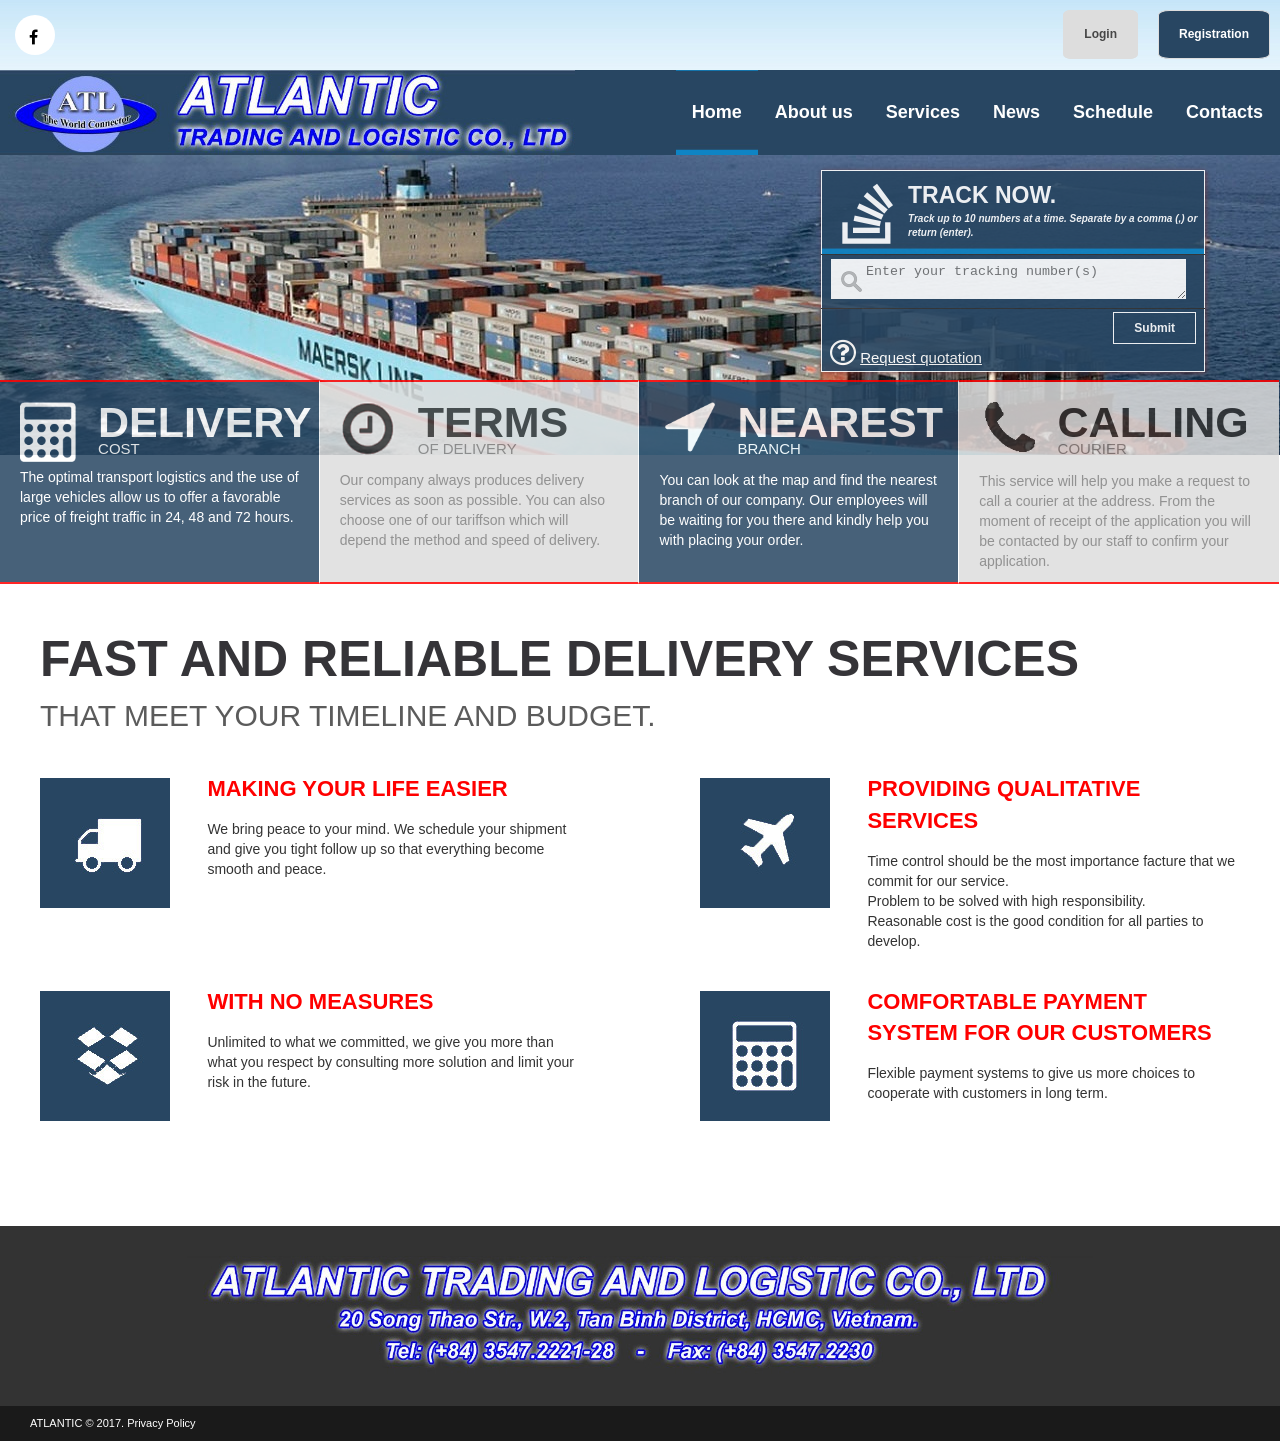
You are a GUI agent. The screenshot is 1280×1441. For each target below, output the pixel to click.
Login (1100, 34)
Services (923, 112)
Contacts (1224, 112)
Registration (1214, 34)
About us (814, 112)
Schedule (1113, 112)
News (1016, 112)
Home (717, 112)
